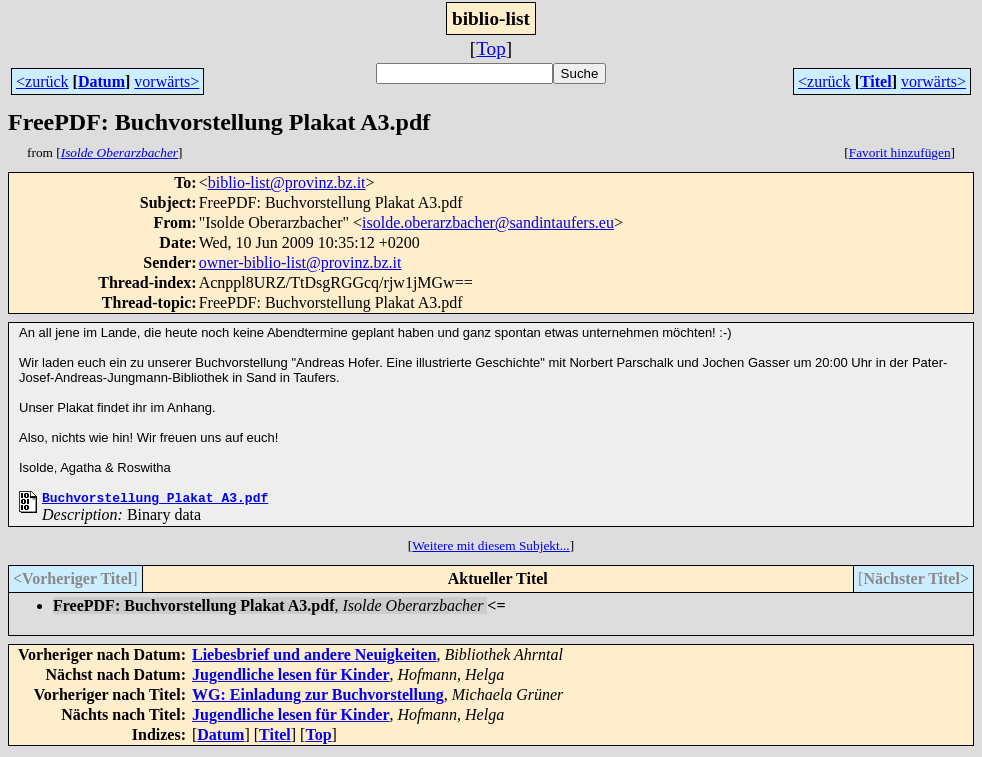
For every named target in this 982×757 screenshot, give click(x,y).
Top (491, 48)
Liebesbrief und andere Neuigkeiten (314, 657)
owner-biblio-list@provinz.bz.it (300, 262)
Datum (101, 81)
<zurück (42, 81)
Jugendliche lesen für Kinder (291, 677)
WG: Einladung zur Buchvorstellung (318, 697)
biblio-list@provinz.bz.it (287, 182)
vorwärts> (166, 81)
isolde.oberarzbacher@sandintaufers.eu (488, 222)
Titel (876, 81)
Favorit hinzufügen (900, 152)
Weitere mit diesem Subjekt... (490, 548)
